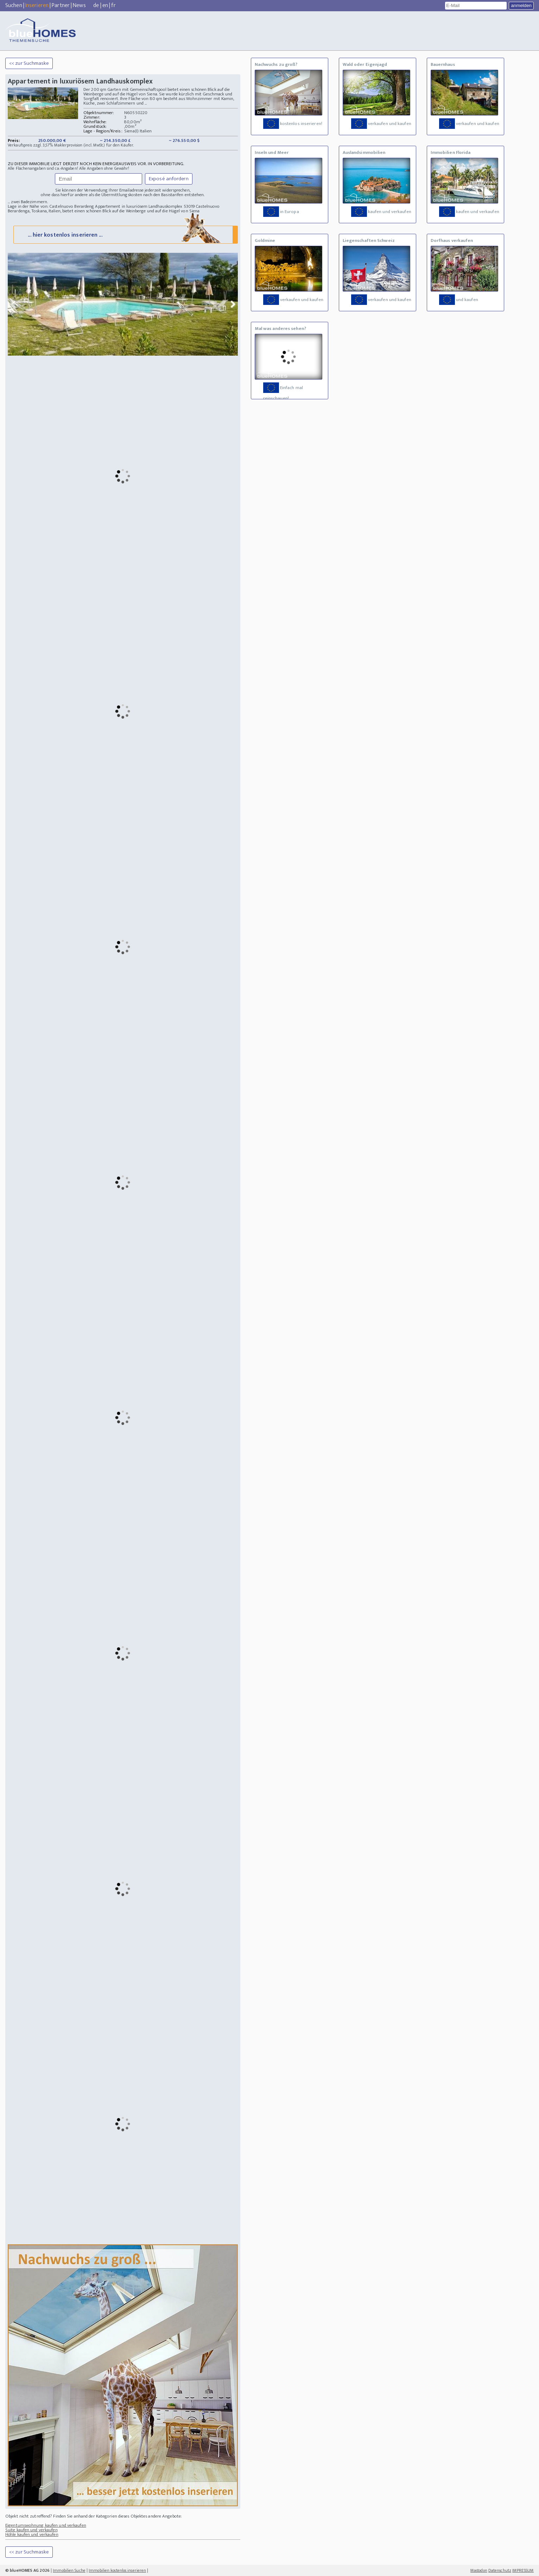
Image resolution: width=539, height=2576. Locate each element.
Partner (61, 5)
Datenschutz (499, 2570)
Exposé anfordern (169, 178)
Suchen (13, 5)
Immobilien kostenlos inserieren (117, 2570)
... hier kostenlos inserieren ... (125, 234)
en (105, 5)
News (79, 5)
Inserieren (37, 5)
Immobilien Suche (69, 2570)
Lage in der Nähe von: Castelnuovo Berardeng (51, 206)
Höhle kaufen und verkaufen (31, 2534)
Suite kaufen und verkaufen (31, 2530)
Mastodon (478, 2570)
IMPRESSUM (523, 2570)
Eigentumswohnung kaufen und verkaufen (45, 2525)
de (96, 5)
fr (113, 5)
